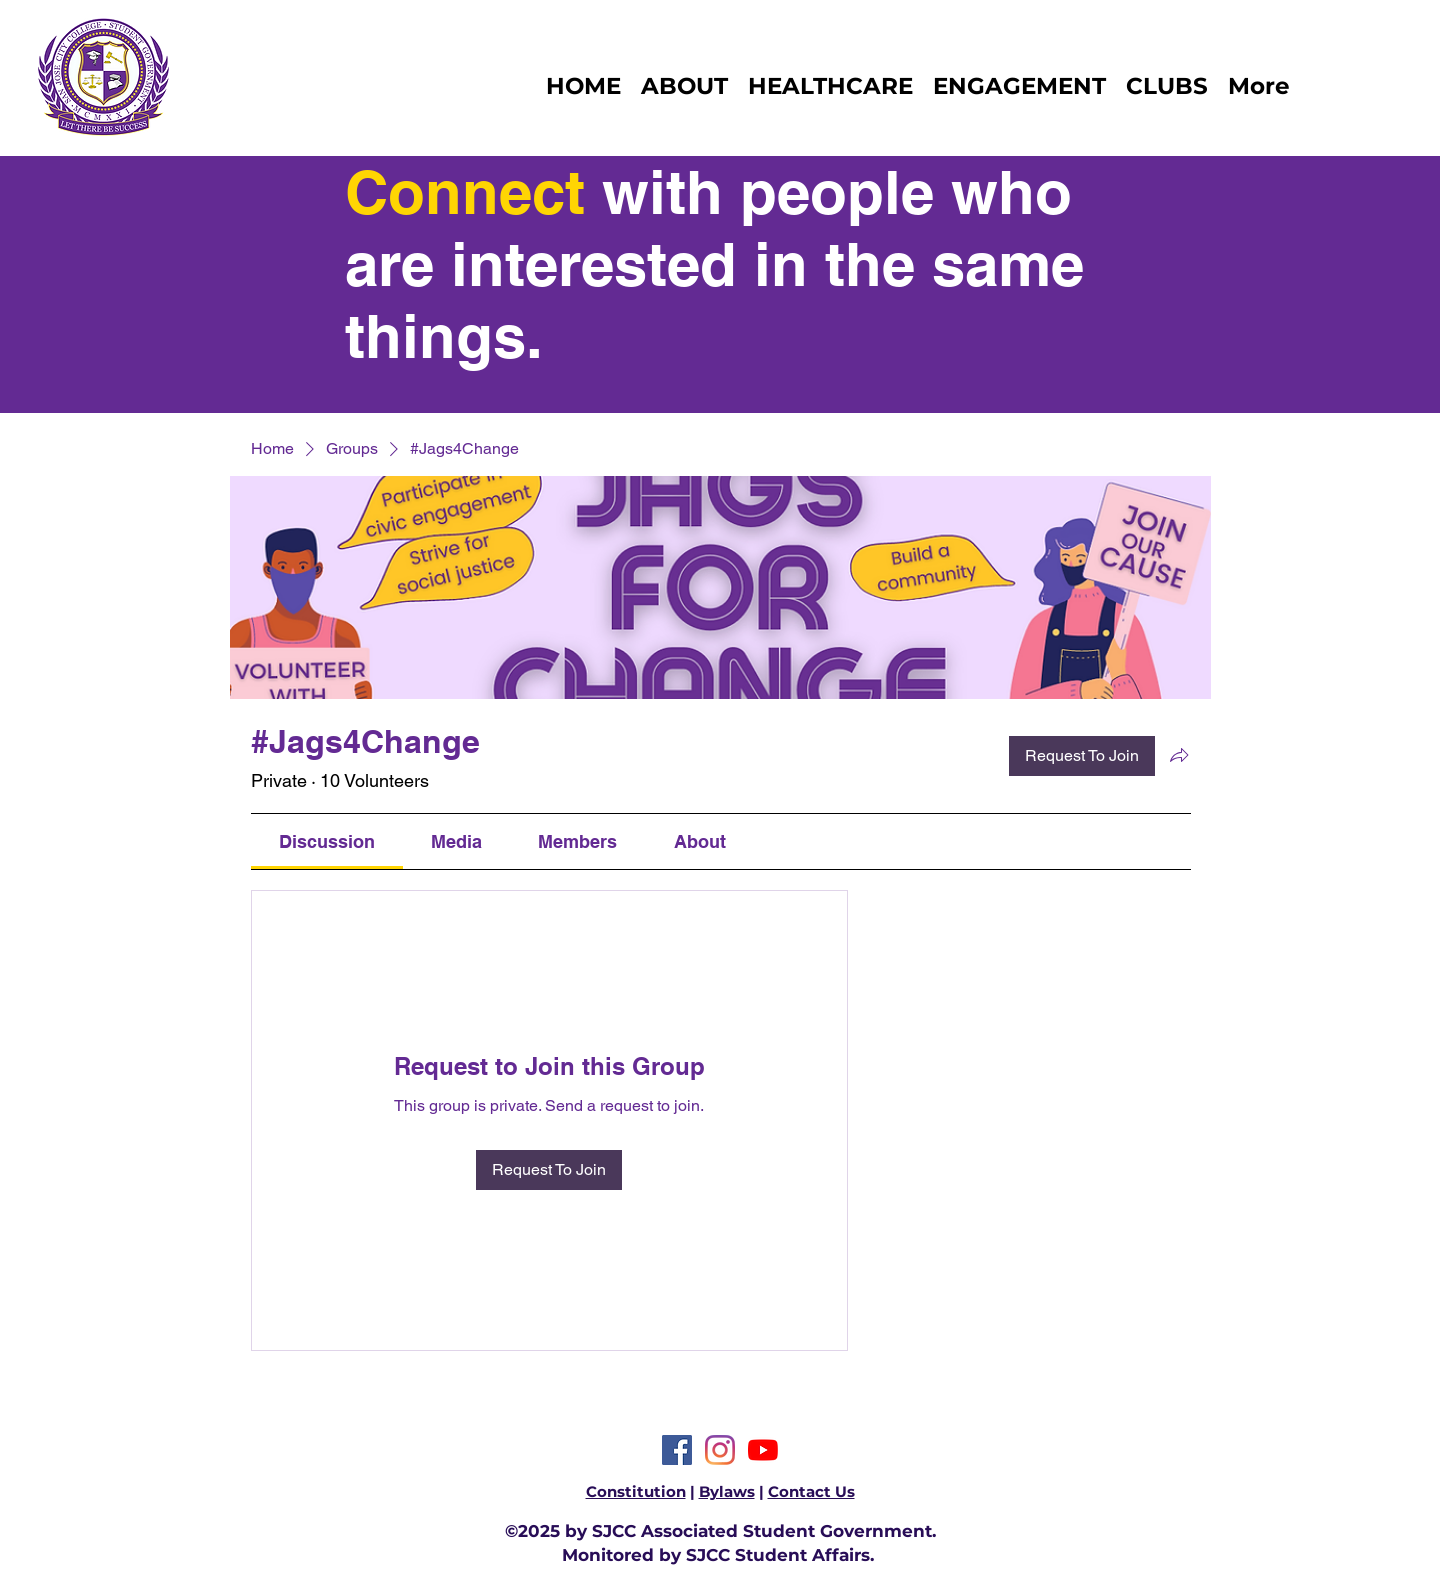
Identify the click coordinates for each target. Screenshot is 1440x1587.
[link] (327, 841)
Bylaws (727, 1491)
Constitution (636, 1491)
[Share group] (1179, 755)
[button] (1167, 86)
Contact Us (811, 1491)
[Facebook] (677, 1450)
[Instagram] (720, 1450)
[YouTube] (763, 1450)
